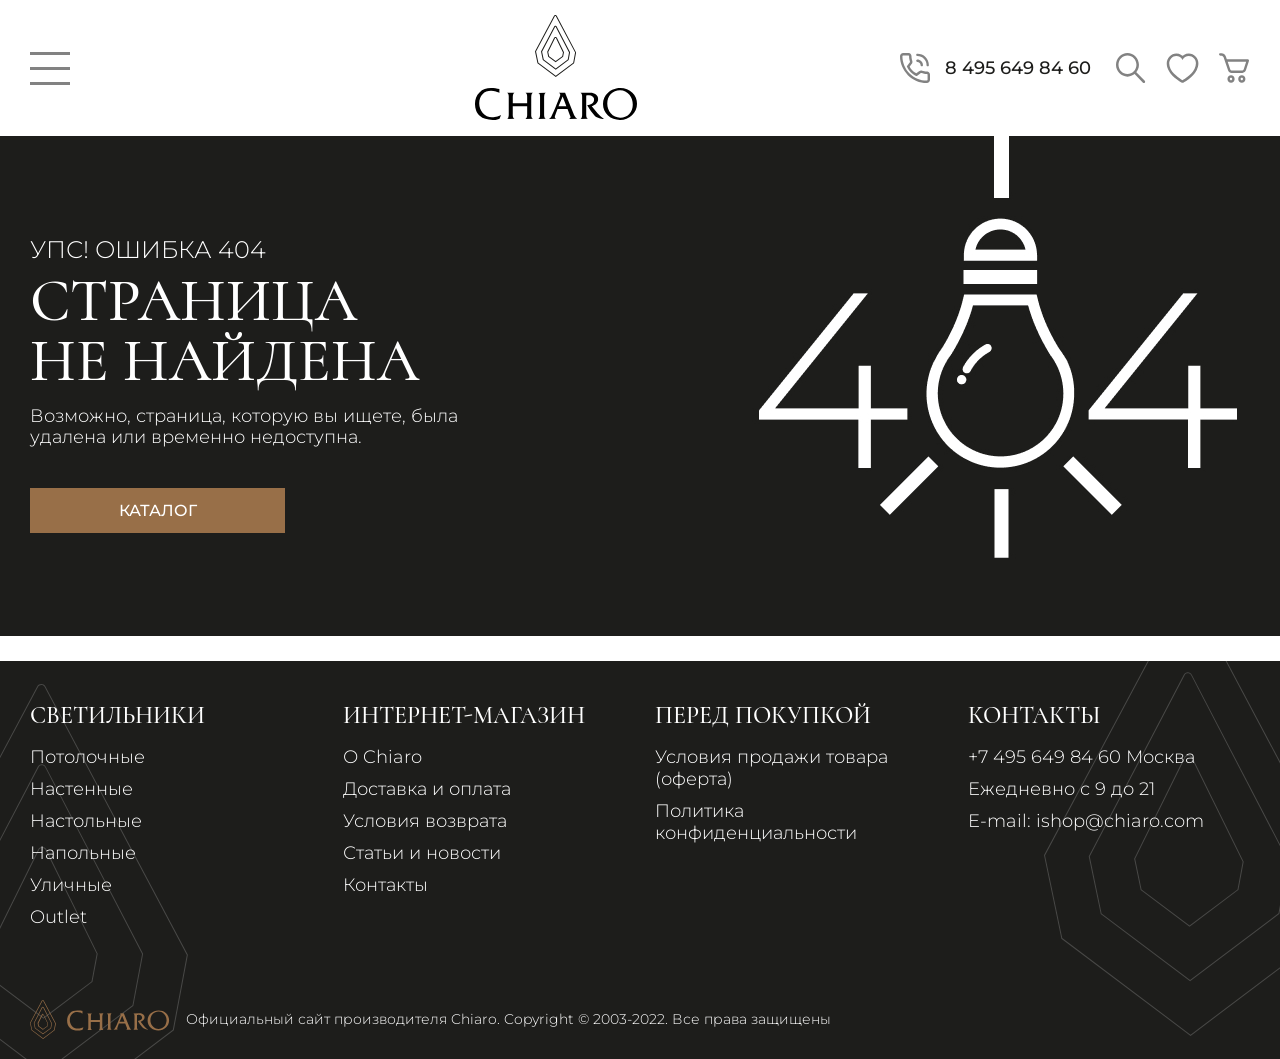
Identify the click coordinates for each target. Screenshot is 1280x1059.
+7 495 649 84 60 (1044, 757)
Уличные (71, 885)
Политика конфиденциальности (756, 822)
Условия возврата (425, 821)
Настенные (81, 789)
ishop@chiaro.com (1120, 821)
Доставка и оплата (427, 789)
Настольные (86, 821)
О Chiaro (382, 757)
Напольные (83, 853)
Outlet (58, 917)
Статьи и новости (422, 853)
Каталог (158, 510)
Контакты (385, 885)
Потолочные (87, 757)
